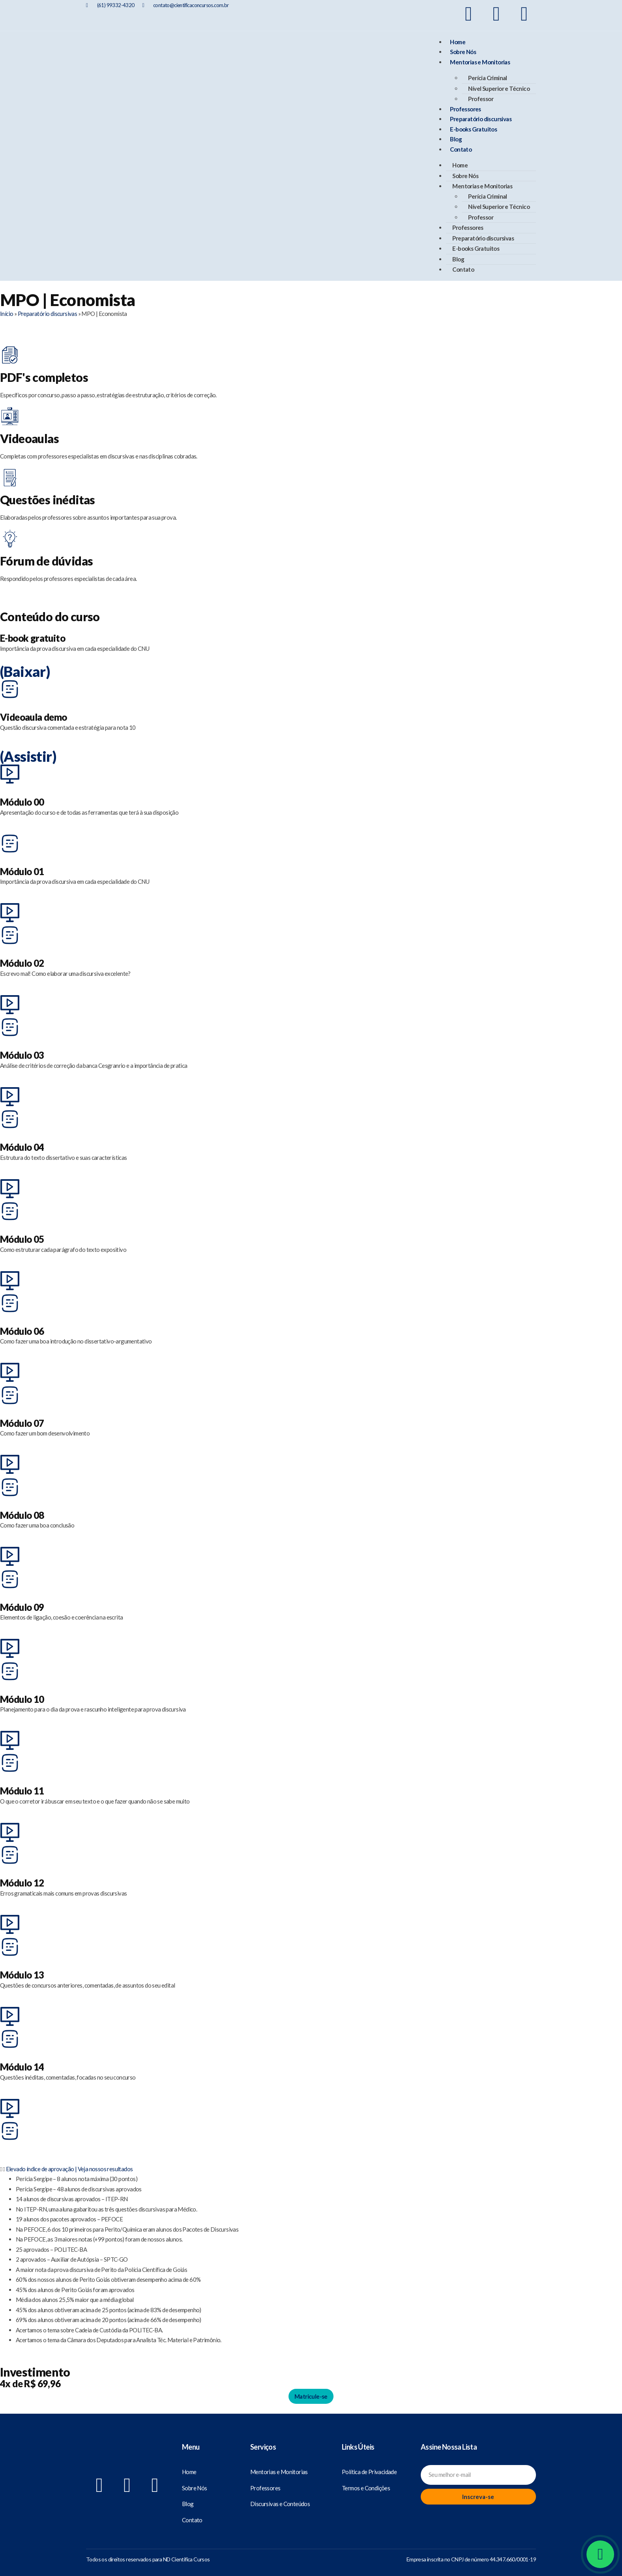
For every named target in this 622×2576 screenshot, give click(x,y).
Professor (480, 98)
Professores (465, 109)
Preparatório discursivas (480, 118)
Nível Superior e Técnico (499, 88)
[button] (311, 2169)
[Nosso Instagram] (496, 14)
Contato (461, 149)
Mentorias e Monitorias (480, 62)
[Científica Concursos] (127, 2459)
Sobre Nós (463, 51)
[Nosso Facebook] (468, 14)
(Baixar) (25, 671)
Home (457, 41)
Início (6, 313)
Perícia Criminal (487, 77)
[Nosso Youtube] (524, 14)
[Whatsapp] (600, 2554)
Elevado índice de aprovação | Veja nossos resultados (69, 2168)
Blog (456, 139)
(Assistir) (28, 756)
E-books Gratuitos (473, 129)
